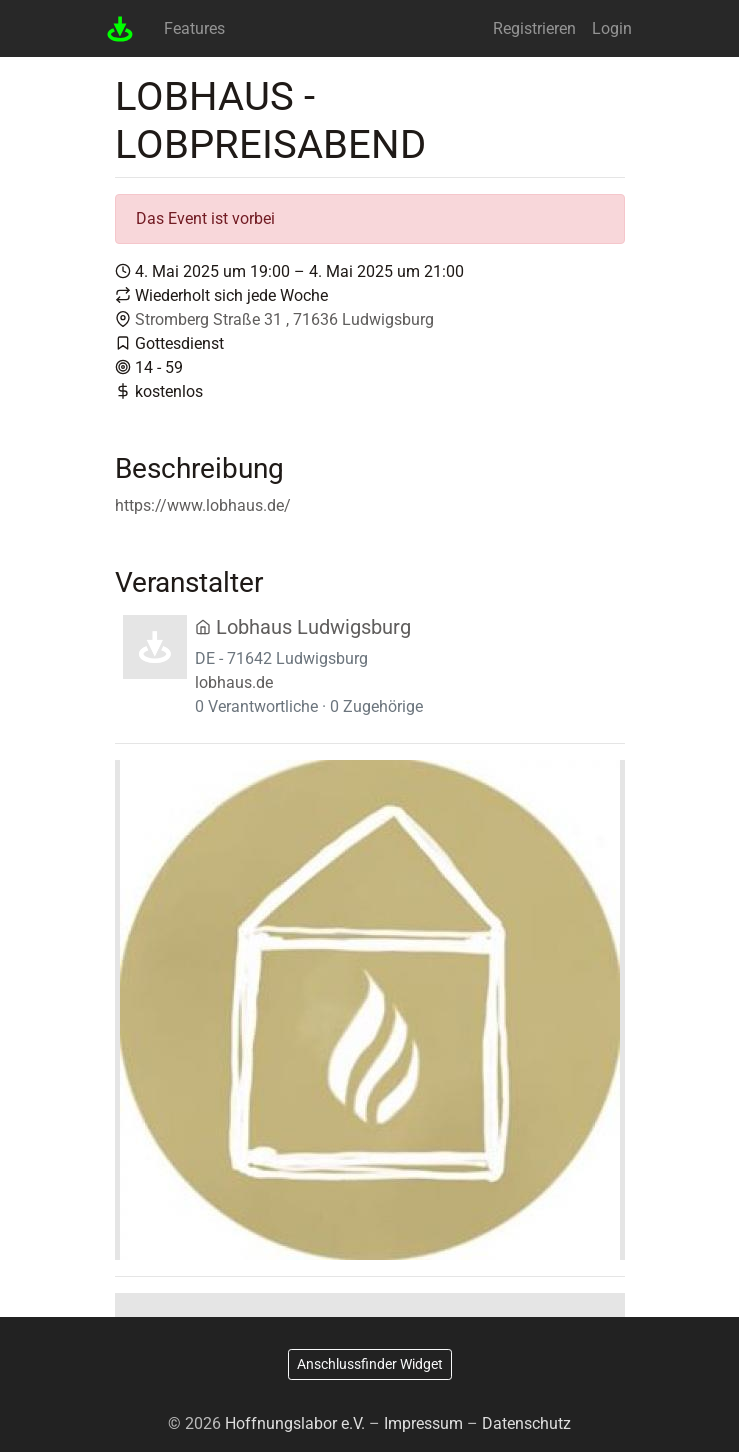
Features (194, 28)
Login (612, 28)
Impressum (423, 1423)
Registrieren (534, 28)
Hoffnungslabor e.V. (295, 1423)
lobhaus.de (234, 682)
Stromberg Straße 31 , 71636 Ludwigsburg (284, 319)
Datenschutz (526, 1423)
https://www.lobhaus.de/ (203, 505)
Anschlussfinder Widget (370, 1364)
